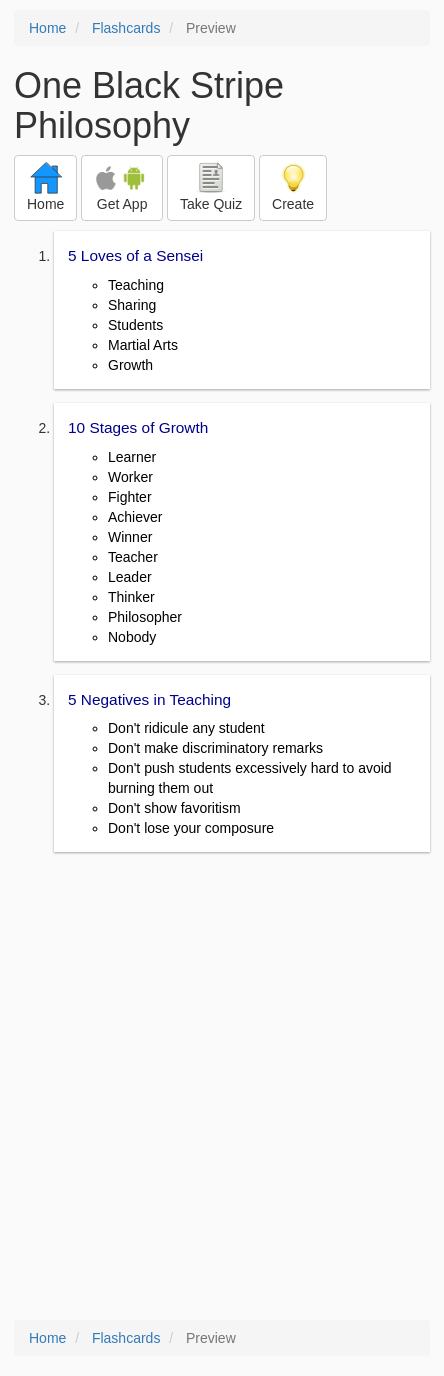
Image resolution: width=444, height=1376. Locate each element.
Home (47, 28)
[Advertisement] (222, 1088)
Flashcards (126, 28)
